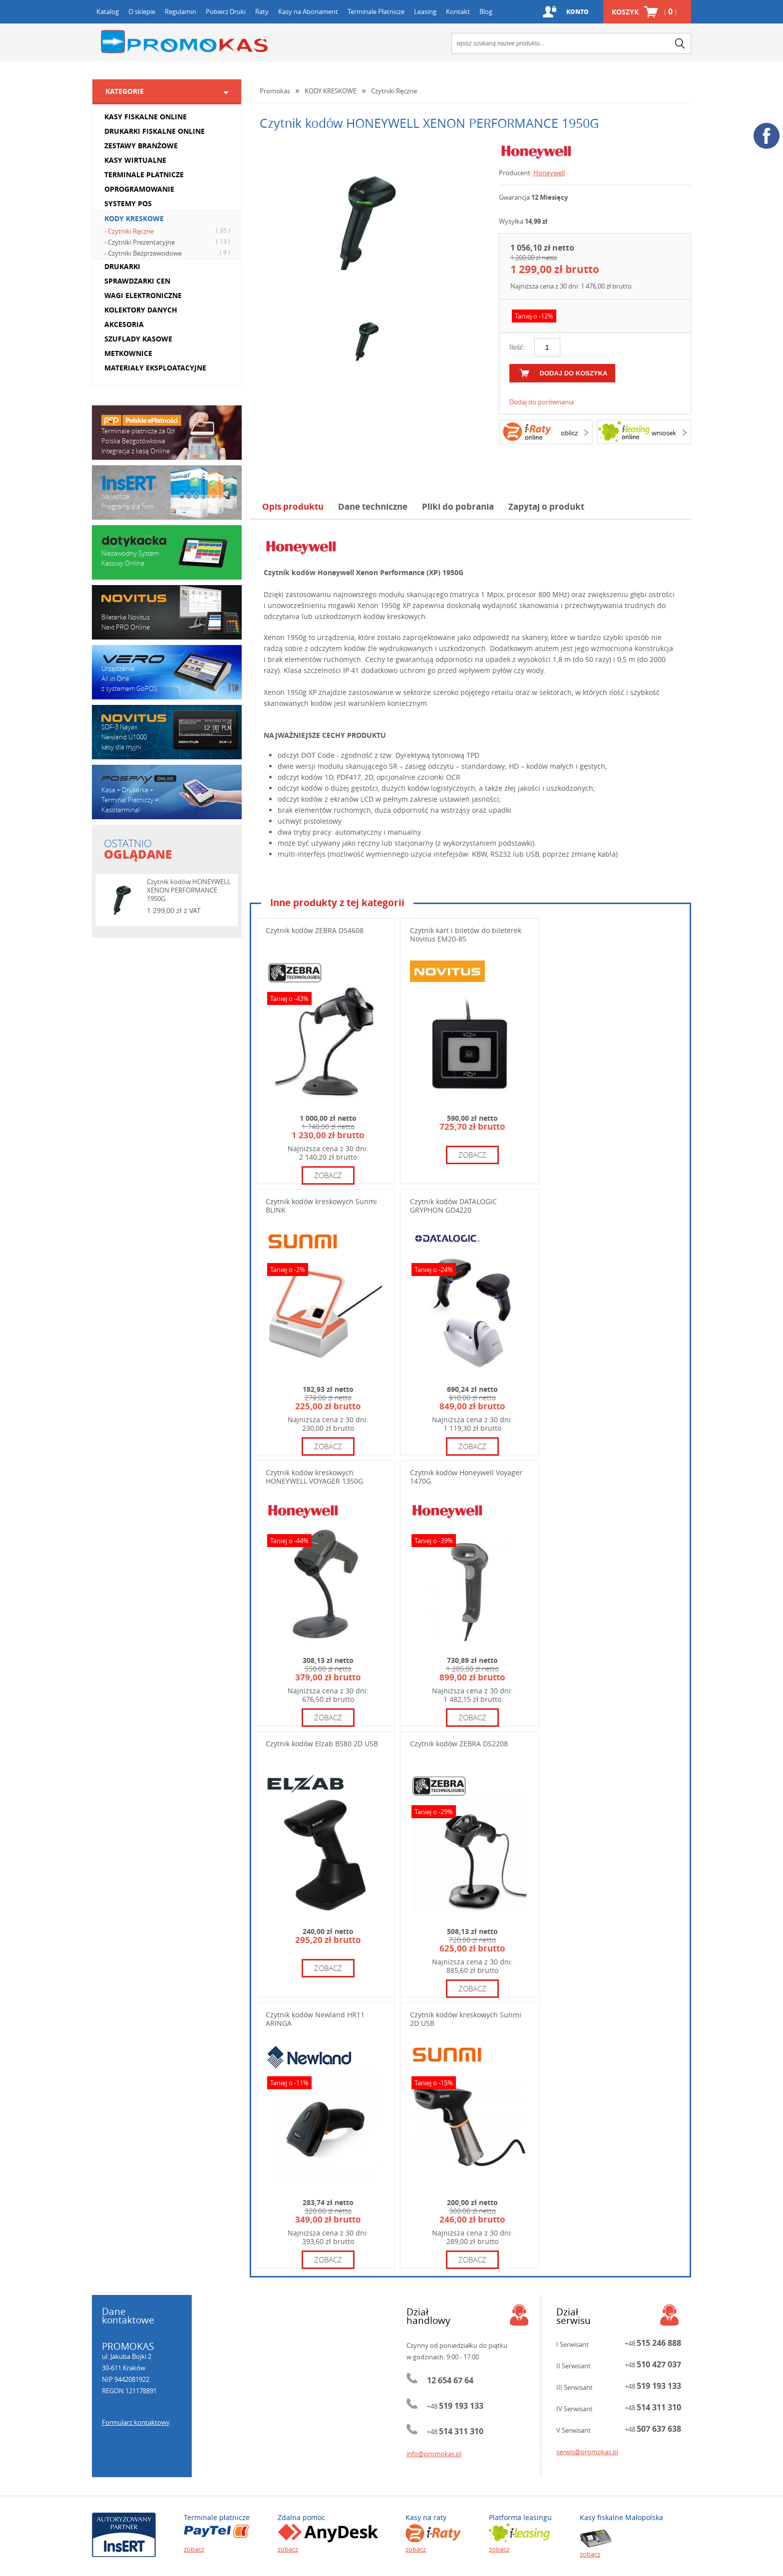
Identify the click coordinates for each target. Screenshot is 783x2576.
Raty (262, 11)
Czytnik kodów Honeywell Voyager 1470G (466, 1477)
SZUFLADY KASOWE (138, 338)
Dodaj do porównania (541, 401)
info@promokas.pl (433, 2453)
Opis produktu (293, 506)
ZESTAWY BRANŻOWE (141, 145)
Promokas (184, 41)
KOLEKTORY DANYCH (140, 310)
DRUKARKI (122, 266)
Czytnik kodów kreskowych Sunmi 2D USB (465, 2019)
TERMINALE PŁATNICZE (144, 174)
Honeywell (549, 172)
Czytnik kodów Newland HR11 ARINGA (315, 2019)
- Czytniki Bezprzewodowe (168, 253)
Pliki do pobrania (458, 506)
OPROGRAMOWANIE (139, 189)
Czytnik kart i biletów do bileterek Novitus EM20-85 (465, 935)
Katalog (107, 11)
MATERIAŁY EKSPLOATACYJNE (155, 367)
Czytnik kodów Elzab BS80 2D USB (322, 1743)
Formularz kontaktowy (136, 2422)
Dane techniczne (372, 506)
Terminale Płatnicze (376, 11)
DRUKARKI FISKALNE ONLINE (154, 131)
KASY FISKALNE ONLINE (145, 116)
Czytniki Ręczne (394, 90)
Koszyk (643, 11)
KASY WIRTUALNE (135, 160)
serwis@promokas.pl (587, 2451)
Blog (485, 11)
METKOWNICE (128, 353)
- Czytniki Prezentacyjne (168, 242)
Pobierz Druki (226, 11)
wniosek (664, 432)
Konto (576, 11)
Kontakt (458, 11)
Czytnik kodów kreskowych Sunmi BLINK (321, 1206)
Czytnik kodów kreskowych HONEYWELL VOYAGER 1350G (314, 1477)
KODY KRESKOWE (134, 218)
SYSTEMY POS (128, 203)
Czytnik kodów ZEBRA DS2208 (459, 1743)
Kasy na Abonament (308, 11)
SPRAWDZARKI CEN (137, 281)
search (680, 43)
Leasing (425, 11)
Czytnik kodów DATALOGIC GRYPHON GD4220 (453, 1206)
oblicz (569, 432)
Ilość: (516, 346)
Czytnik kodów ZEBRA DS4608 (315, 930)
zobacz (328, 1175)
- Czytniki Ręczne (168, 231)
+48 (455, 2406)
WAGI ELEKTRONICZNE (143, 295)
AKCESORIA (124, 324)
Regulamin (180, 11)
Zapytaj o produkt (546, 506)
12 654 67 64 (450, 2380)
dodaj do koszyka (574, 373)
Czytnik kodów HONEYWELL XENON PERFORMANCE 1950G (189, 890)
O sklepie (141, 11)
